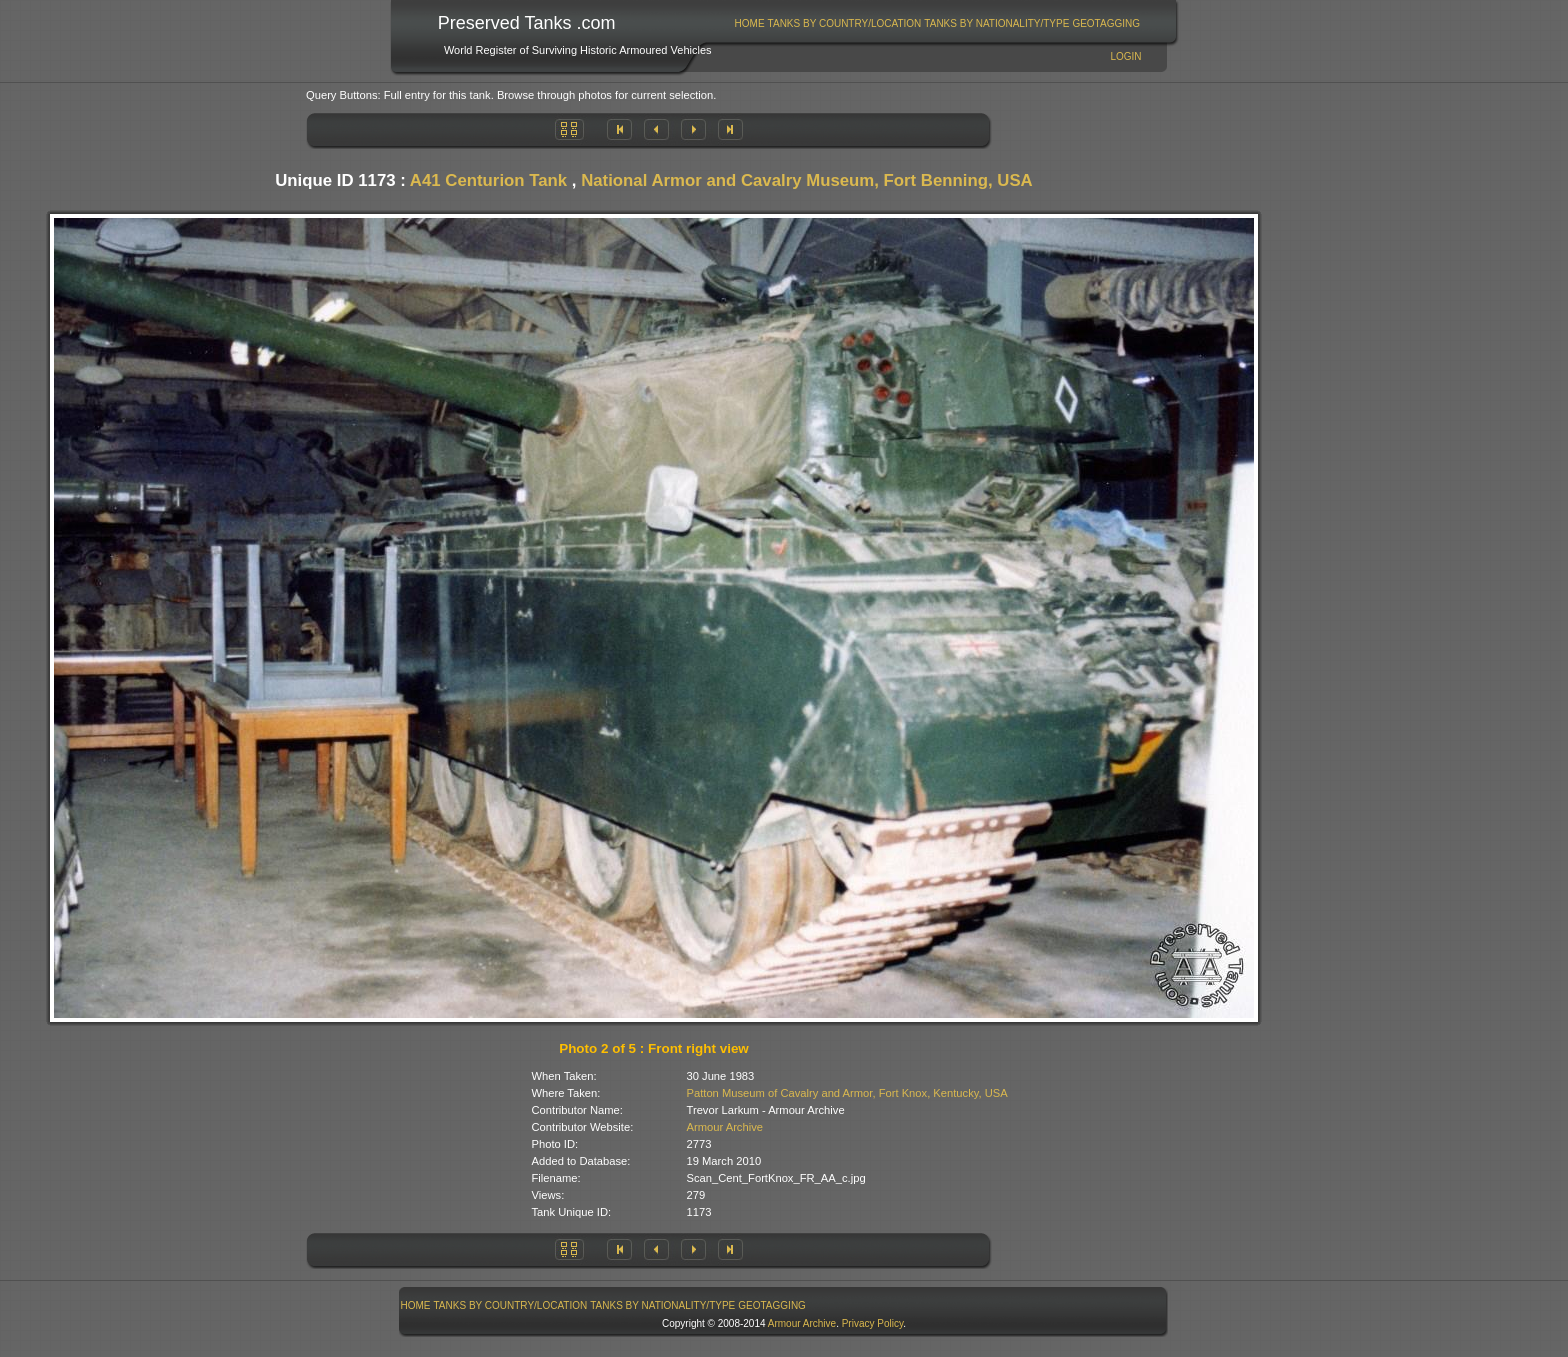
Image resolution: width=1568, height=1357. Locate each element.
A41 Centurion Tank (488, 180)
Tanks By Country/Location (845, 23)
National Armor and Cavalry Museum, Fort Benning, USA (807, 180)
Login (1125, 56)
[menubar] (937, 23)
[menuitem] (749, 23)
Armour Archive (725, 1127)
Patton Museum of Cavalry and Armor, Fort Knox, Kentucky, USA (847, 1093)
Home (750, 23)
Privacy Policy (873, 1323)
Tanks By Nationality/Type (996, 23)
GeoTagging (1106, 23)
